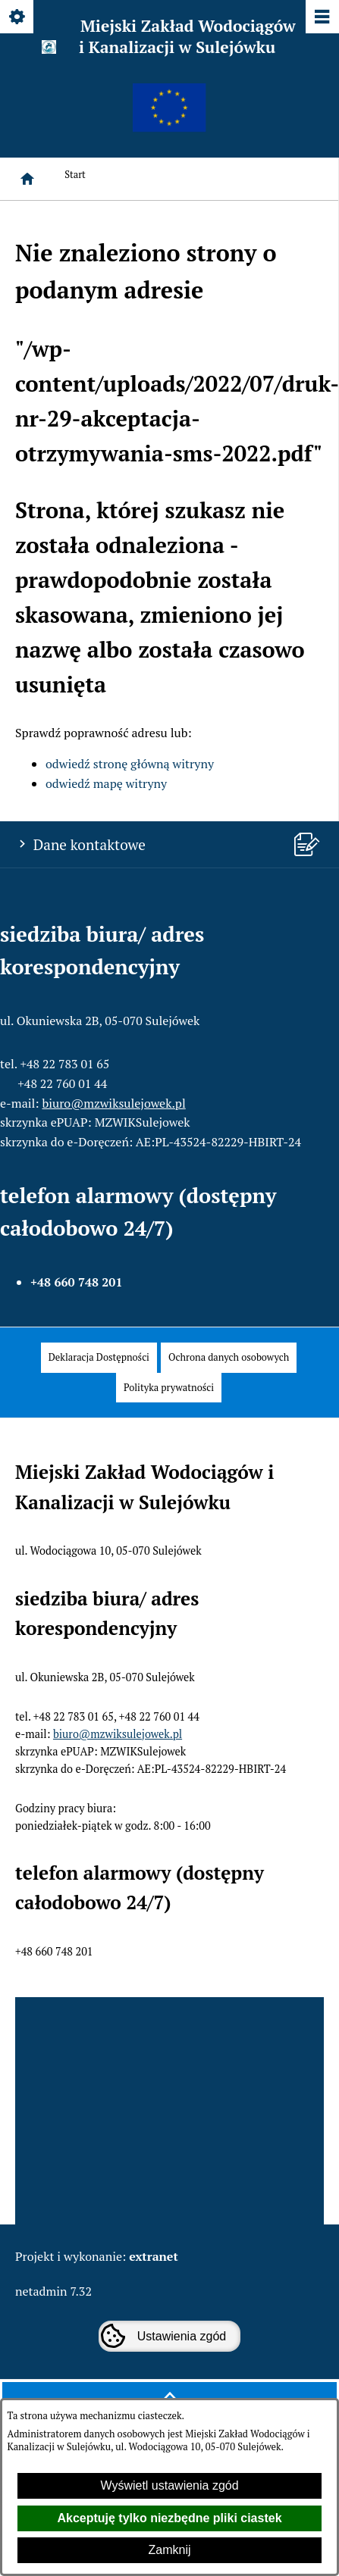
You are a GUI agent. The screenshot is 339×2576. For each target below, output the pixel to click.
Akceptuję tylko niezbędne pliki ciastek (169, 2518)
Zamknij (169, 2549)
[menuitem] (99, 1357)
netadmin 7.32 (53, 2291)
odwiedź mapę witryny (106, 783)
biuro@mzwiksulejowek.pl (114, 1103)
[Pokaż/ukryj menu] (321, 18)
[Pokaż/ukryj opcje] (18, 18)
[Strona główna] (27, 179)
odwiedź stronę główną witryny (130, 763)
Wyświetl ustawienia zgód (169, 2485)
